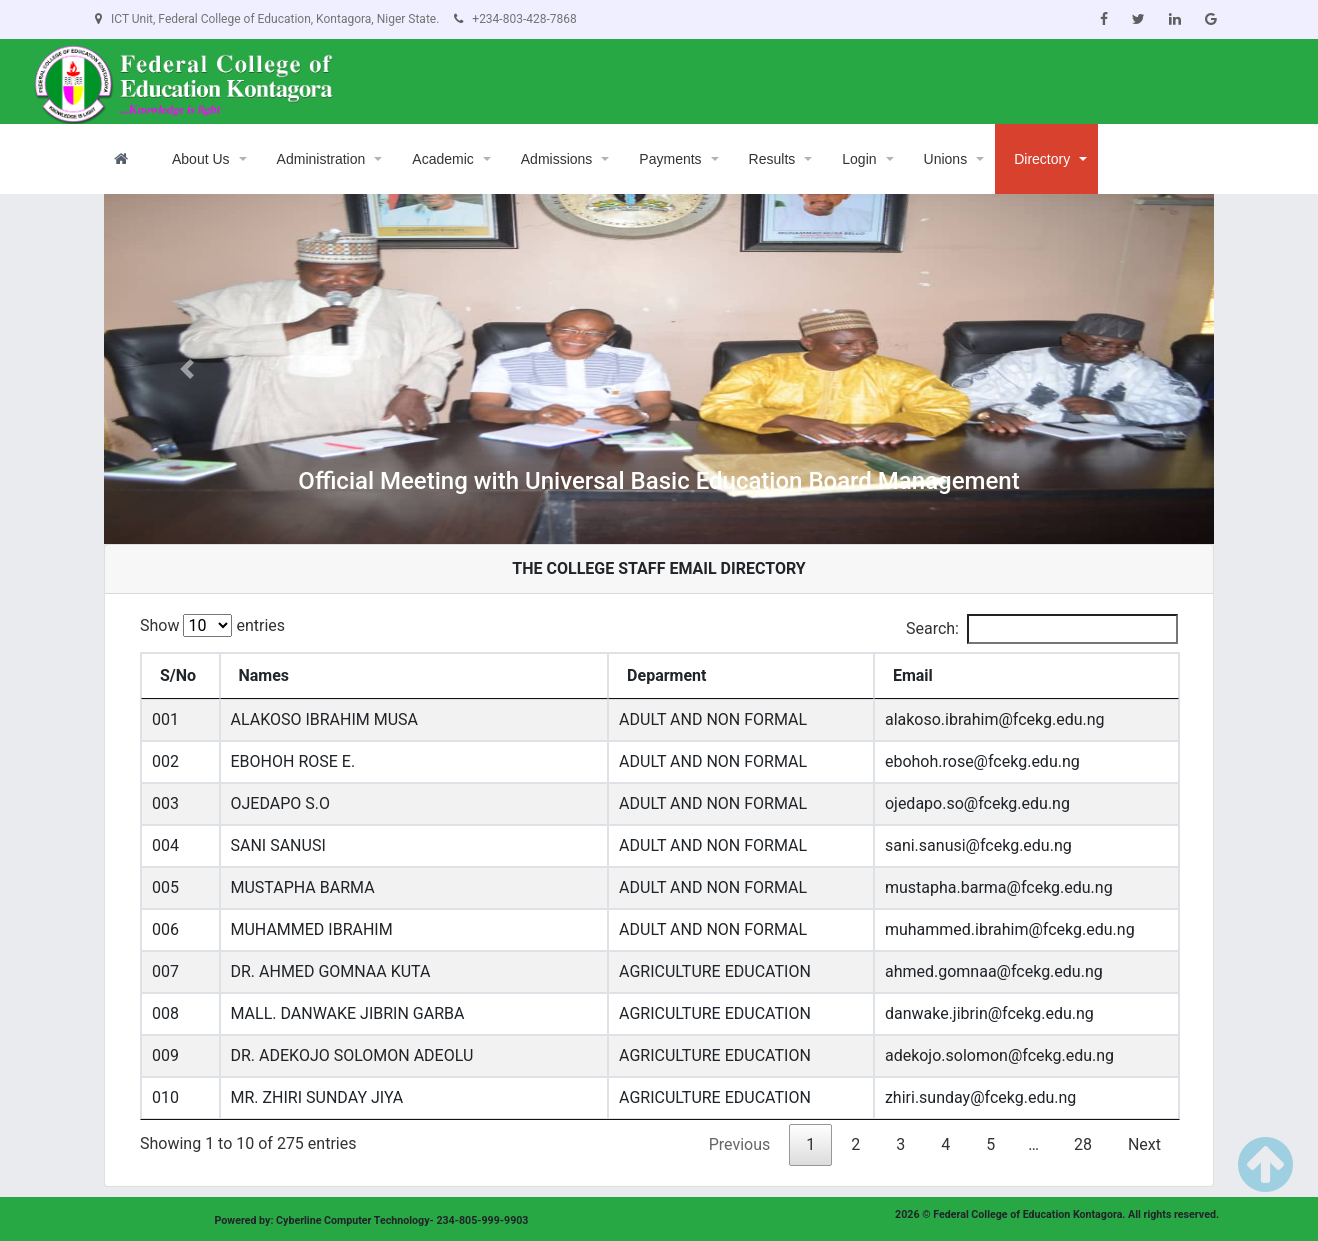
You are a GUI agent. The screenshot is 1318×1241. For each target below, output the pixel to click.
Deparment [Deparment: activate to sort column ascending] (666, 675)
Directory (1042, 159)
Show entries (212, 625)
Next (1144, 1144)
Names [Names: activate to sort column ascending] (264, 675)
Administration (321, 159)
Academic (442, 159)
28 (1083, 1144)
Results (772, 159)
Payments (670, 159)
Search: (1042, 629)
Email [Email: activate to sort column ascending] (913, 675)
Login (859, 159)
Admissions (557, 159)
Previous (740, 1144)
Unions (946, 159)
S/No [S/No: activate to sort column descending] (178, 675)
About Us (201, 159)
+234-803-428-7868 (515, 19)
